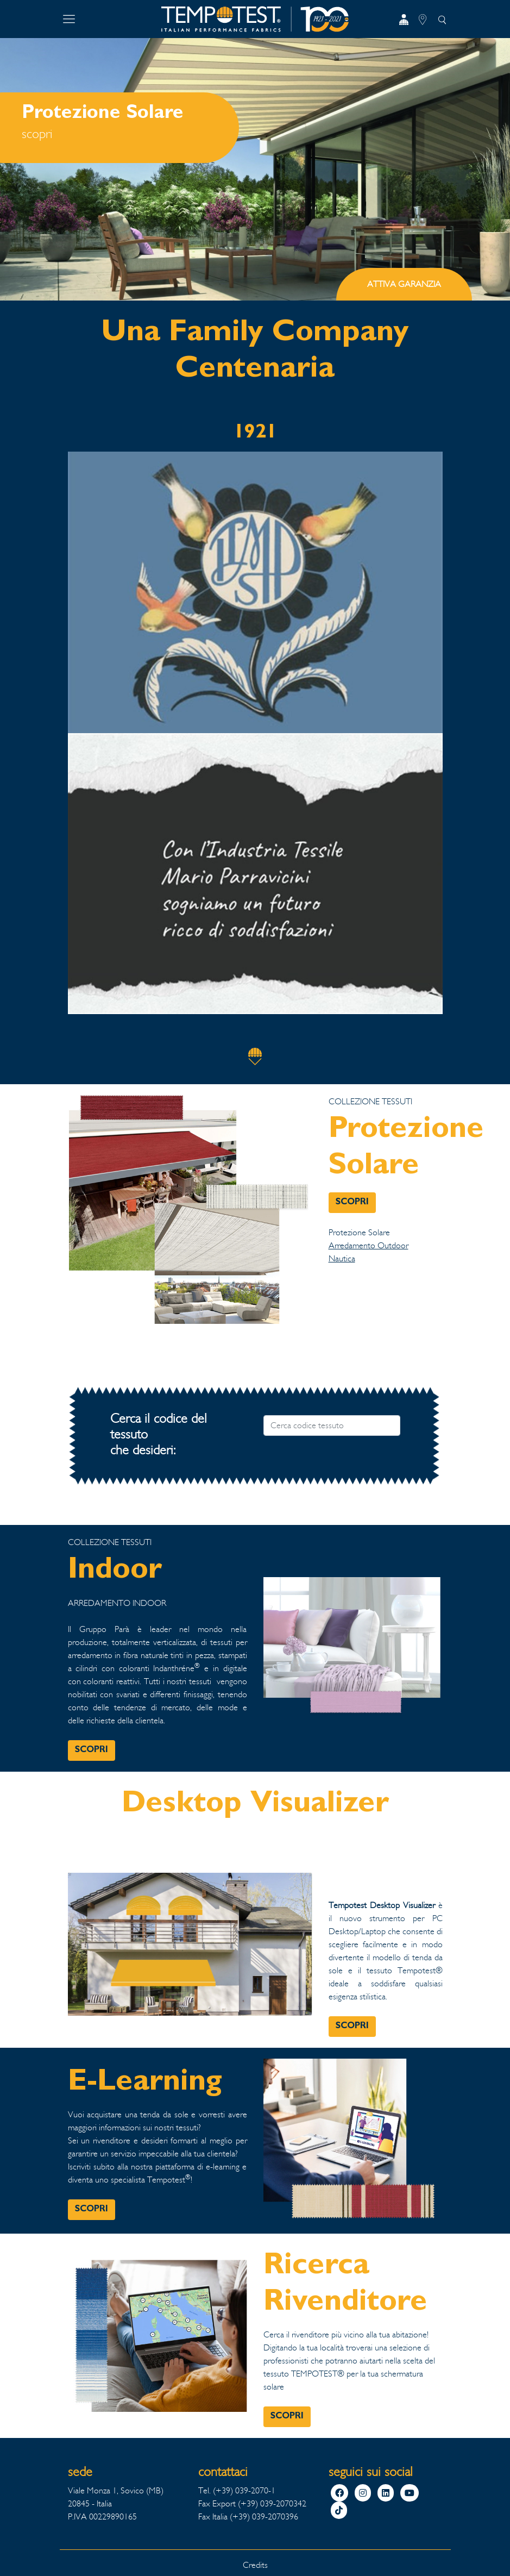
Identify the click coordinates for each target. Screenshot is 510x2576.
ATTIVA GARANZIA (404, 284)
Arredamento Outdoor (368, 1245)
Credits (255, 2565)
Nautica (342, 1258)
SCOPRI (352, 1202)
